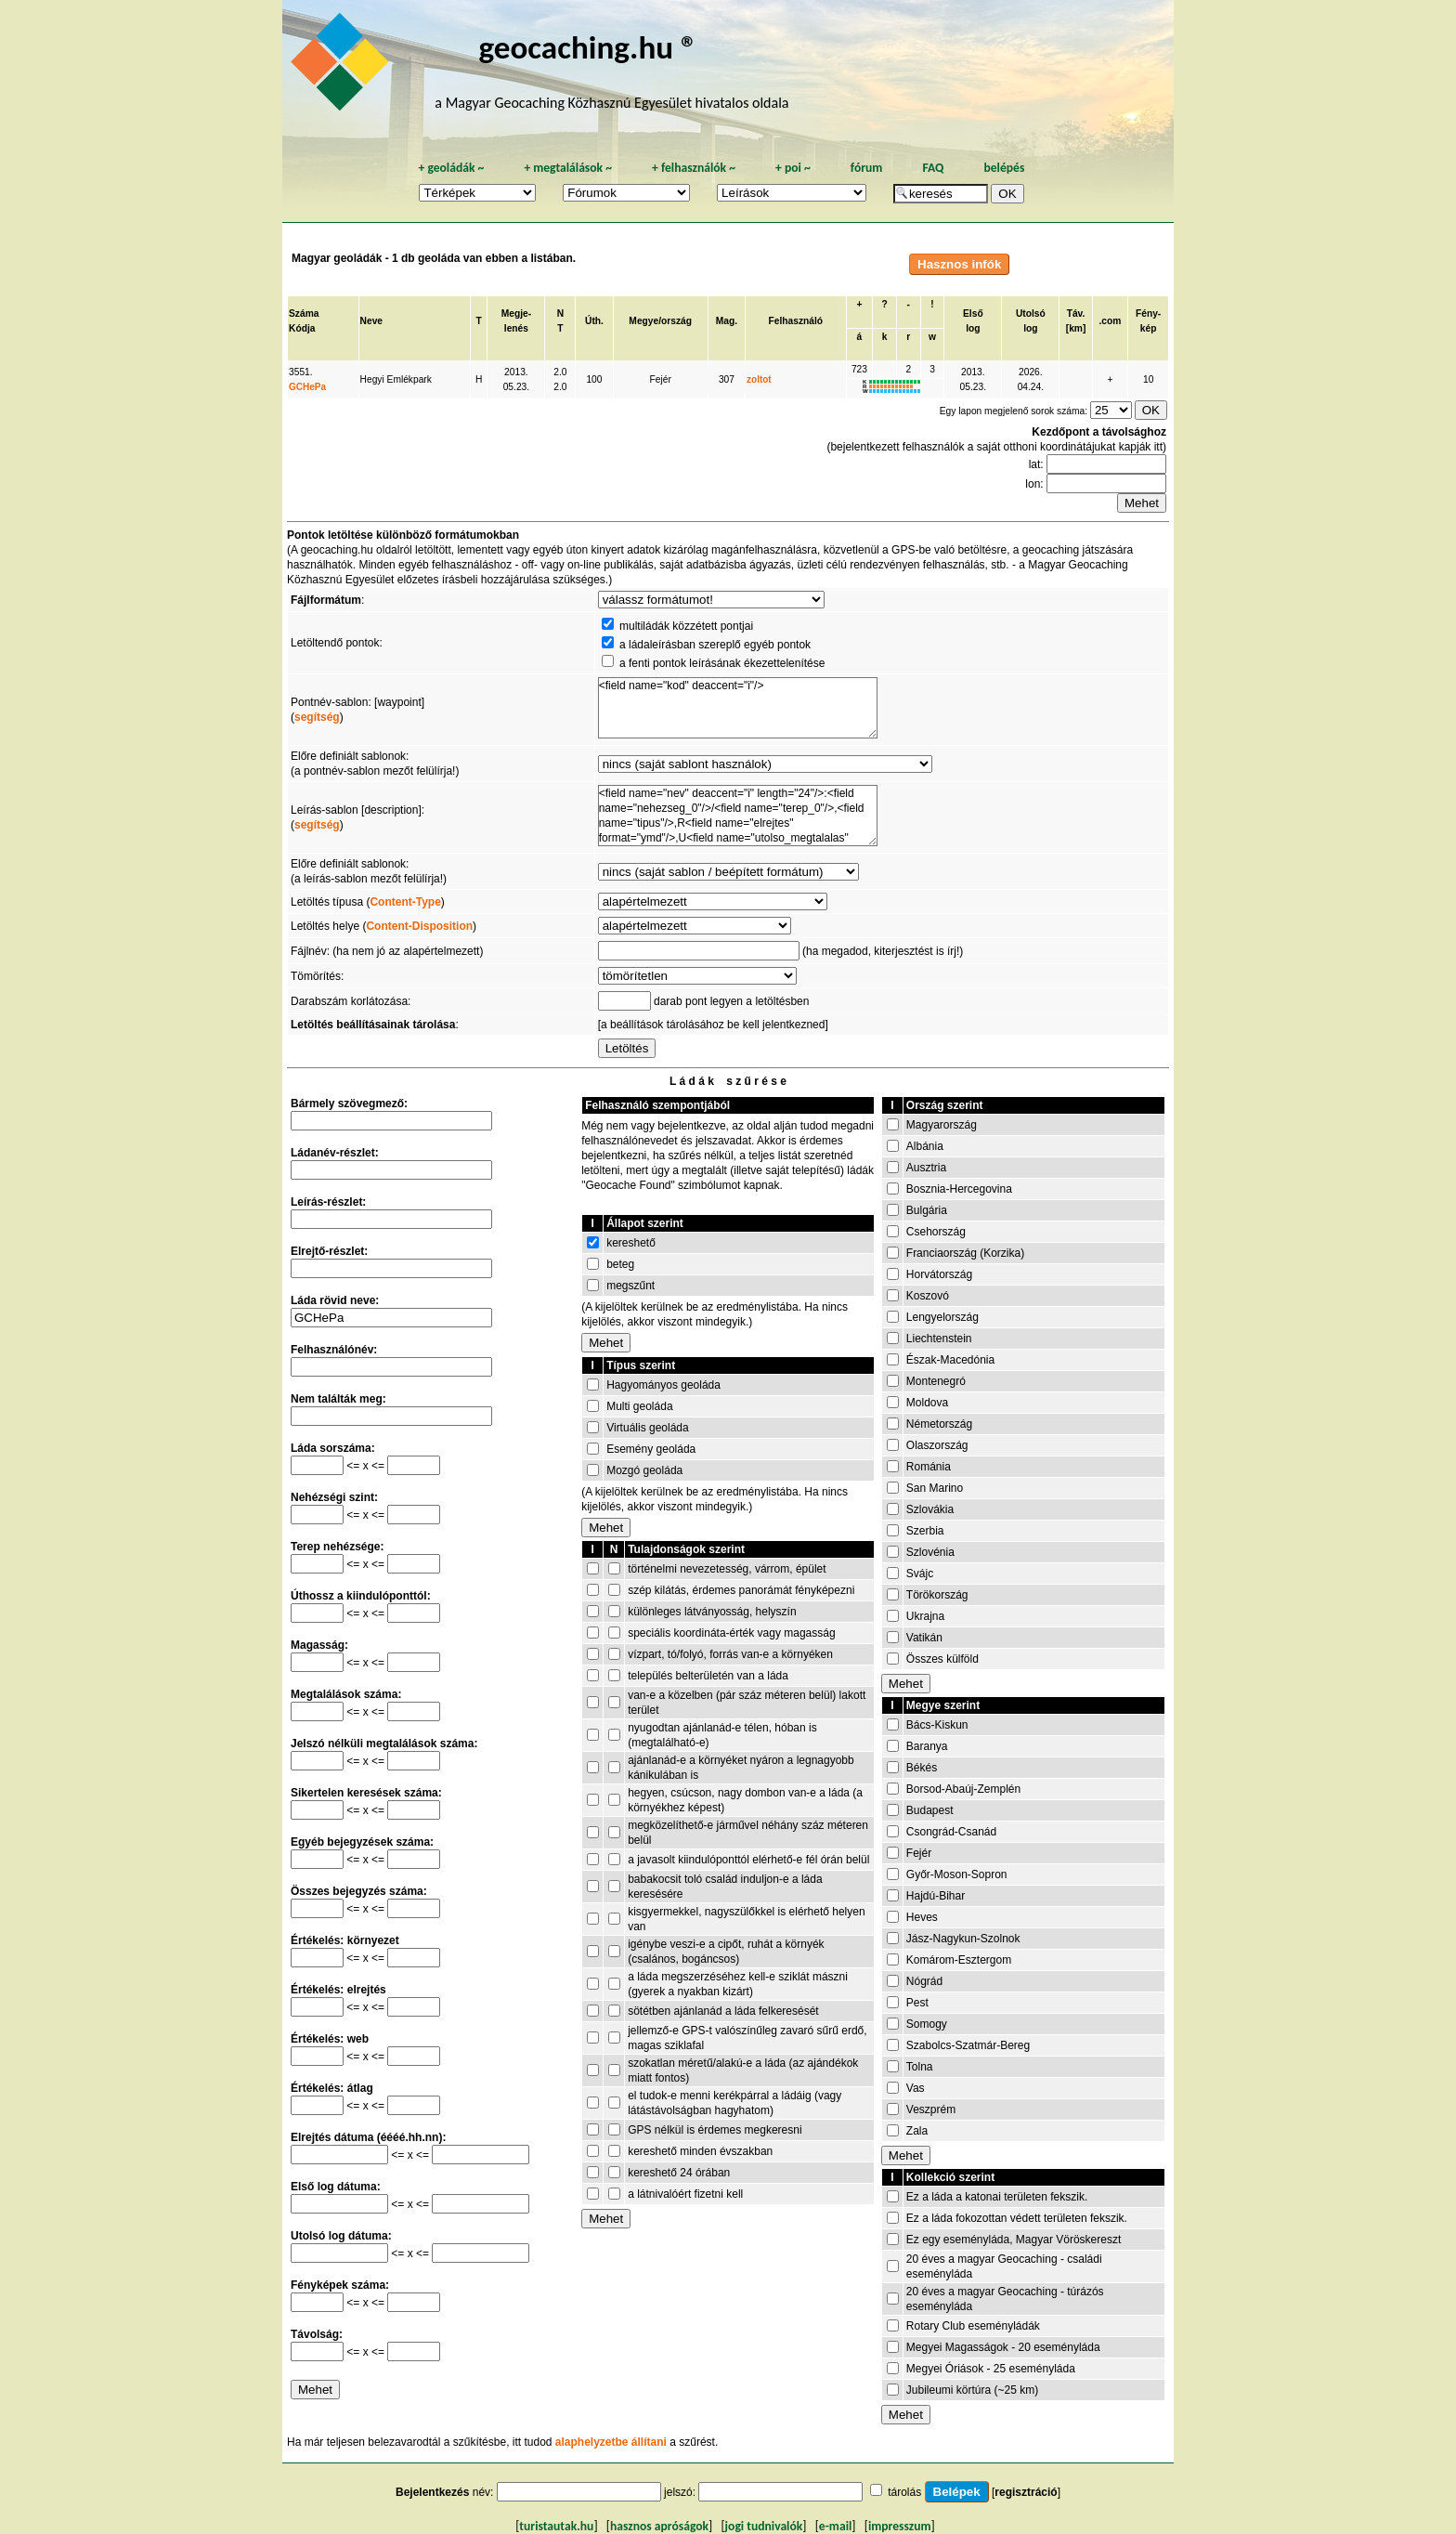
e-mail (835, 2526)
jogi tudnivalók (764, 2526)
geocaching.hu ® (587, 47)
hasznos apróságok (659, 2526)
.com (1110, 321)
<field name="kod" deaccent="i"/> (738, 707)
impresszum (899, 2526)
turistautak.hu (556, 2526)
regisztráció (1025, 2492)
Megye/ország (660, 321)
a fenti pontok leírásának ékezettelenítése (722, 663)
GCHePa (307, 387)
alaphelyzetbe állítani (611, 2442)
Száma (303, 313)
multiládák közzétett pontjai (686, 626)
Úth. (594, 321)
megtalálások (568, 168)
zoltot (759, 379)
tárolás (904, 2492)
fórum (867, 168)
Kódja (302, 328)
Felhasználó (796, 321)
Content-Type (405, 901)
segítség (317, 717)
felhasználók (693, 168)
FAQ (932, 168)
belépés (1003, 168)
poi (793, 168)
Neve (371, 321)
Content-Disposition (419, 926)
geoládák (450, 168)
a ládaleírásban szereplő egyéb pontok (715, 644)
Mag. (726, 321)
